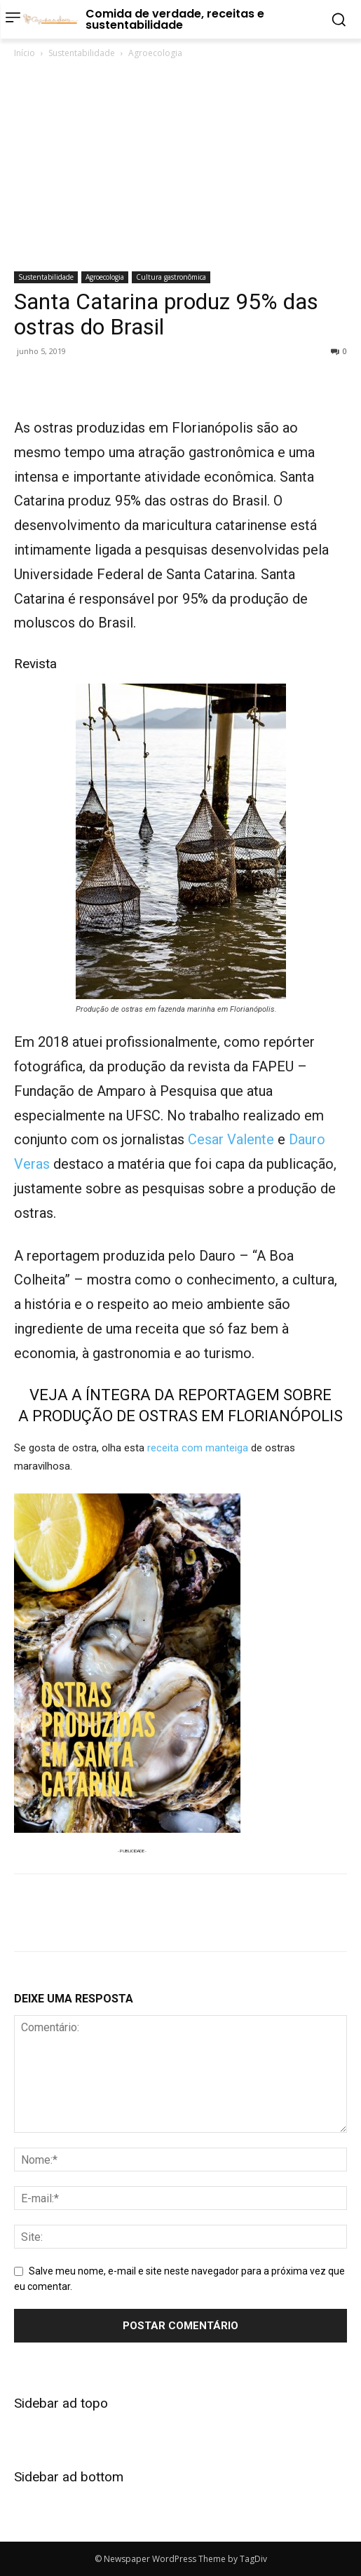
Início (24, 53)
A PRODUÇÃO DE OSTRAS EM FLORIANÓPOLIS (180, 1416)
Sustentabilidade (81, 53)
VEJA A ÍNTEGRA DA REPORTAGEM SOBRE (180, 1395)
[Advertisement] (180, 166)
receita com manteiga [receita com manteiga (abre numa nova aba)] (197, 1448)
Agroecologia (155, 53)
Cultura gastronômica (171, 277)
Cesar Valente (231, 1139)
